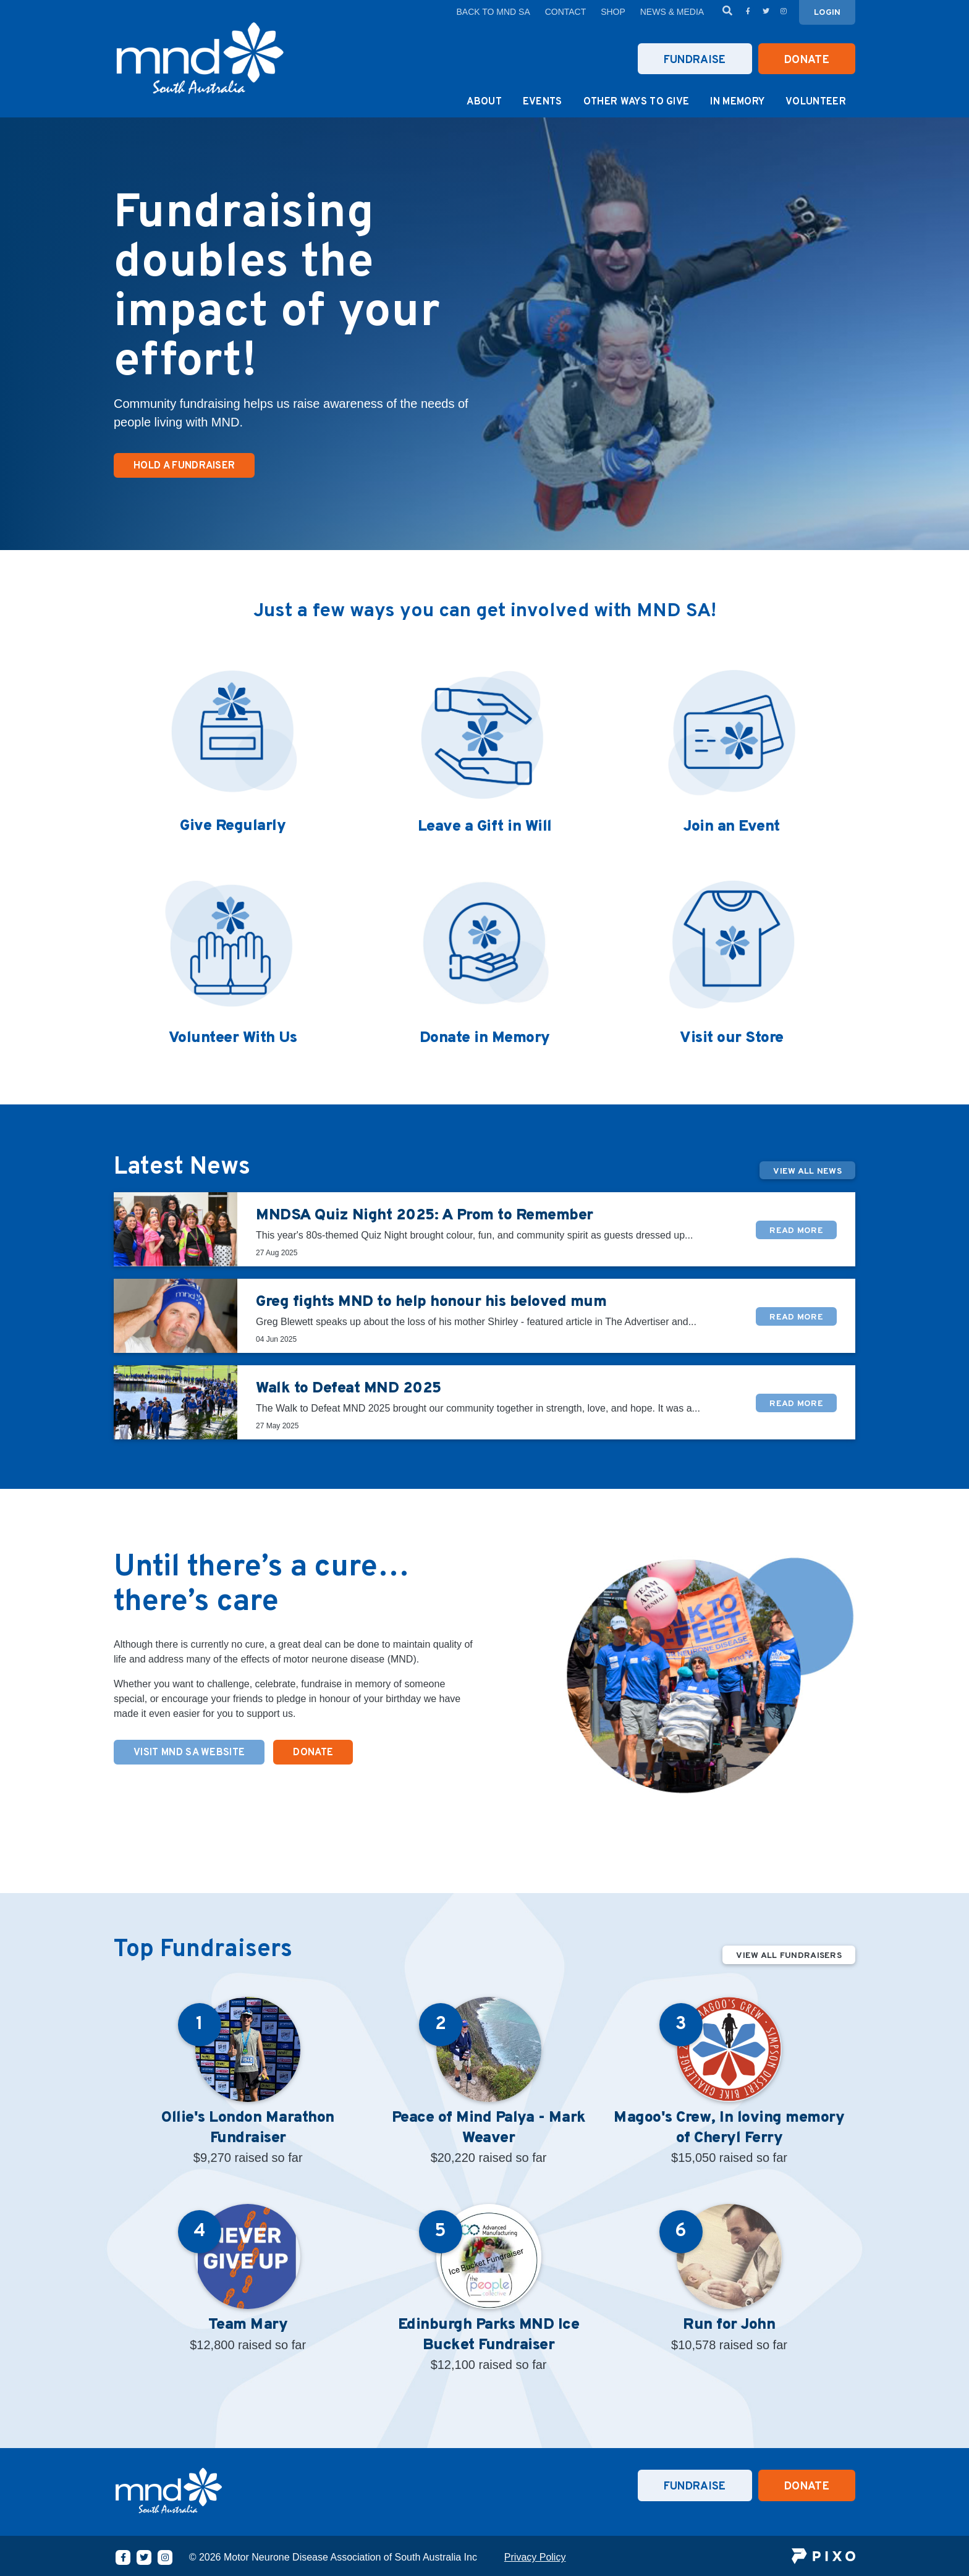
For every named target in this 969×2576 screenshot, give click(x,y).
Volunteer (815, 102)
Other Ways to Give (636, 102)
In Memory (737, 102)
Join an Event (731, 827)
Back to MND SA (493, 12)
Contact (565, 12)
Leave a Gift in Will (485, 827)
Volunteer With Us (233, 1038)
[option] (484, 333)
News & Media (672, 12)
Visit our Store (732, 1038)
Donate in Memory (485, 1038)
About (484, 102)
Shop (613, 12)
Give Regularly (233, 826)
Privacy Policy (535, 2557)
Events (542, 102)
